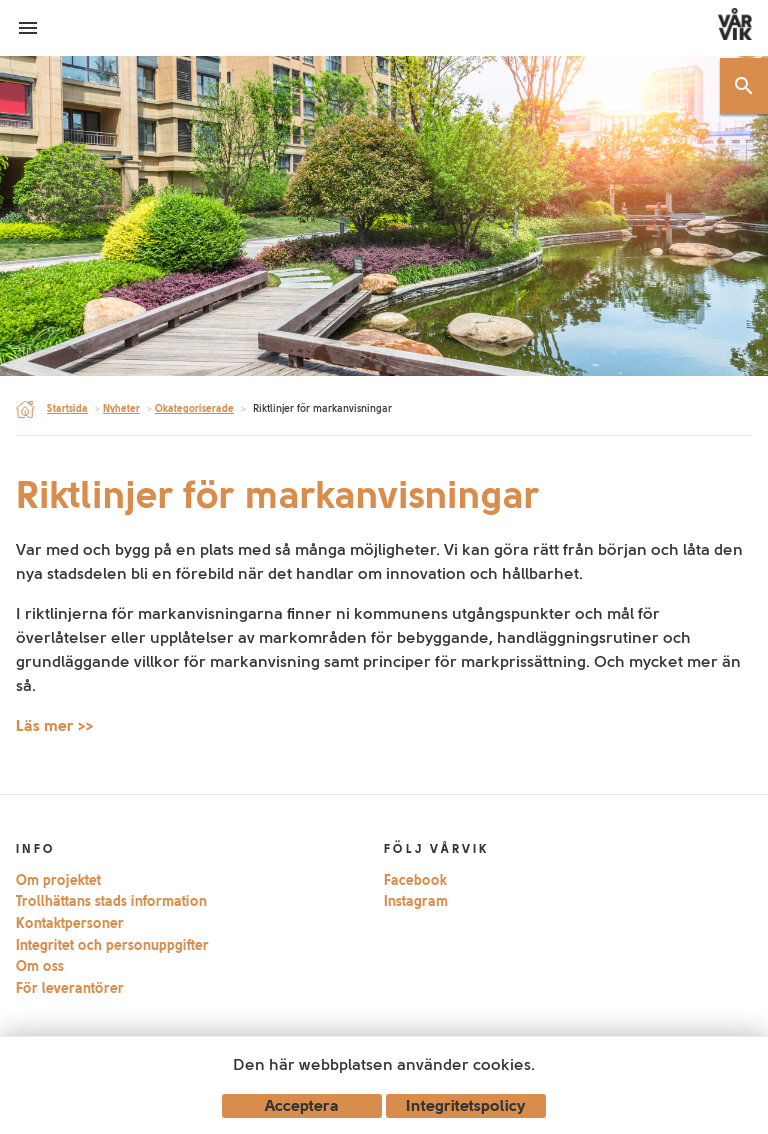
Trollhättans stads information (111, 901)
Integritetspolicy (466, 1105)
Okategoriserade (194, 408)
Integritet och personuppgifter (112, 945)
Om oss (40, 966)
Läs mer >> (55, 725)
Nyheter (121, 408)
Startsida (67, 408)
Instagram (416, 901)
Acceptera (302, 1105)
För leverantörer (70, 988)
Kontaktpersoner (70, 923)
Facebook (415, 880)
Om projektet (58, 880)
